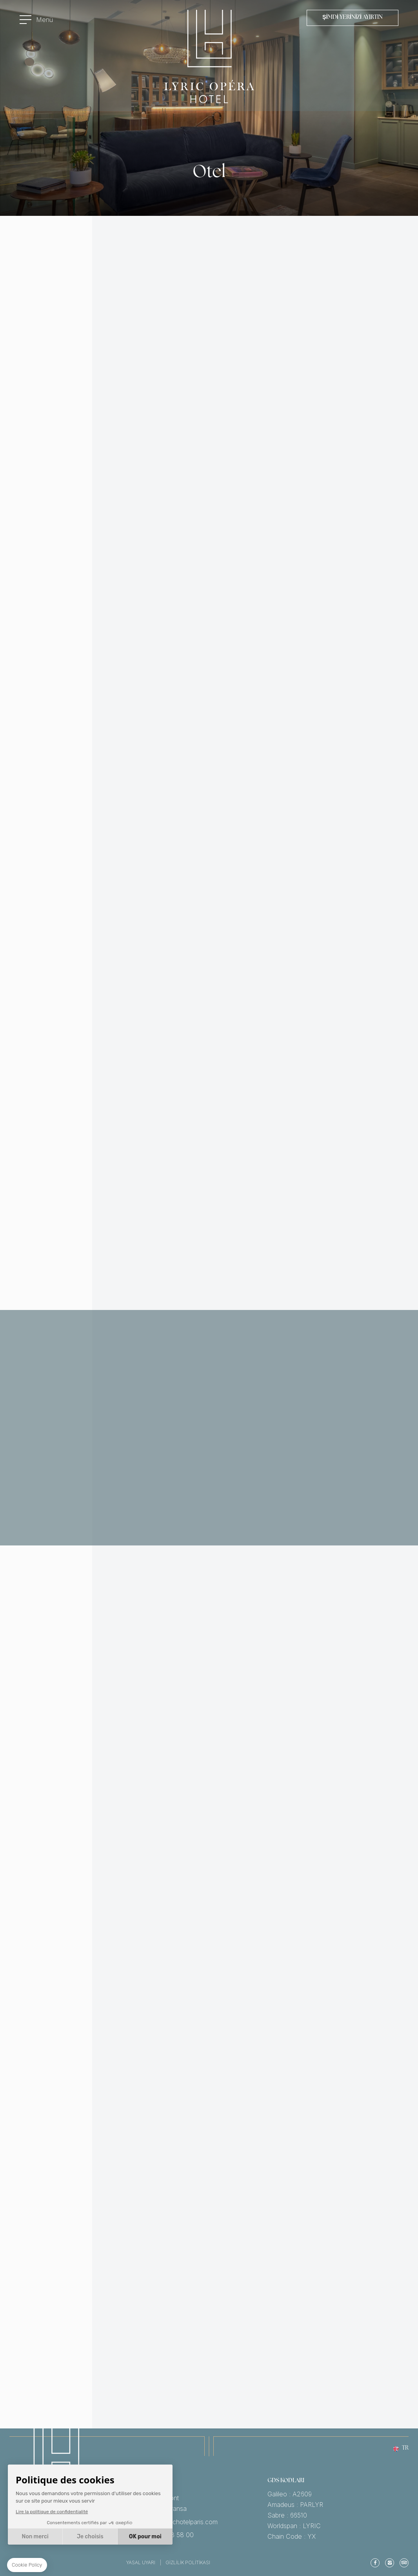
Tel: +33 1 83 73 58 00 (196, 2535)
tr (405, 2449)
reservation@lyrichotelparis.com (196, 2522)
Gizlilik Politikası (187, 2562)
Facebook (375, 2563)
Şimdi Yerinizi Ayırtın (352, 17)
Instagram (389, 2563)
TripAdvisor (404, 2563)
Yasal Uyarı (140, 2562)
